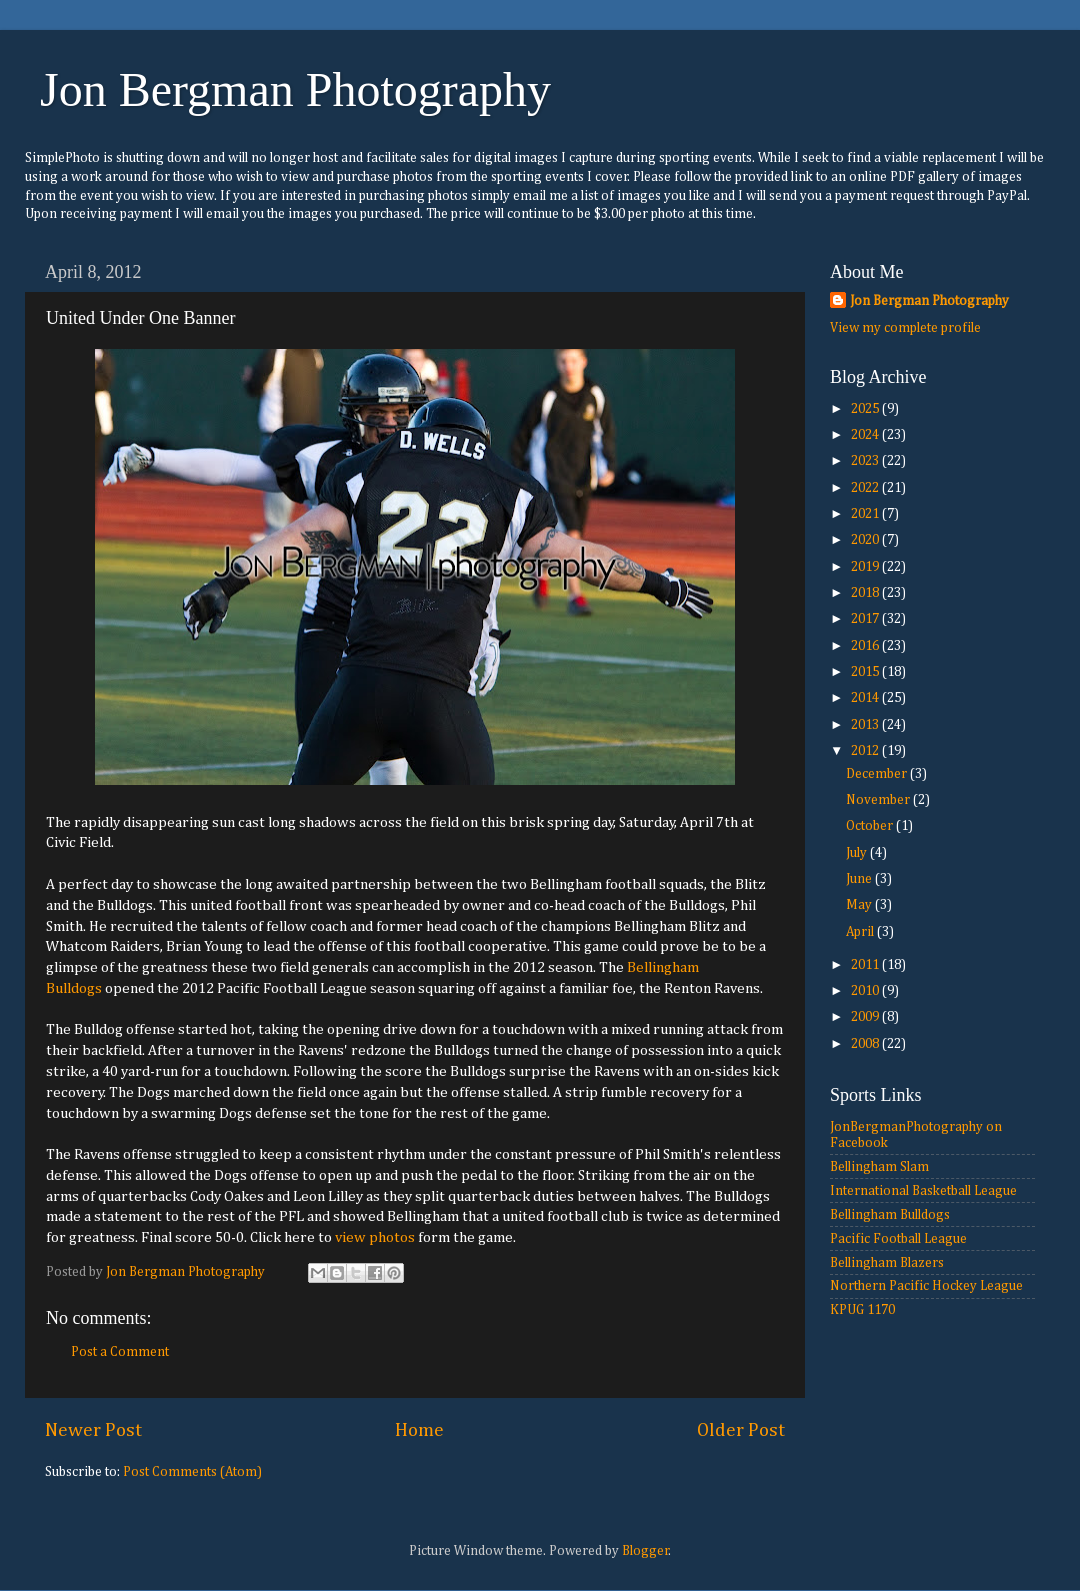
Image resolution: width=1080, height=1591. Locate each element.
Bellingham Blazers (887, 1263)
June (860, 879)
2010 (866, 991)
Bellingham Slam (879, 1167)
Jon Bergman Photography (295, 89)
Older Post (741, 1430)
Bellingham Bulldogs (890, 1215)
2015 (866, 672)
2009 (866, 1017)
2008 (866, 1044)
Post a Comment (120, 1352)
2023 (866, 461)
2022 (866, 488)
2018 (866, 593)
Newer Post (93, 1430)
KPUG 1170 (862, 1310)
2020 (866, 540)
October (871, 826)
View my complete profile (905, 328)
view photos (375, 1237)
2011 (866, 965)
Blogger (645, 1551)
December (878, 774)
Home (419, 1430)
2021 (866, 514)
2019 (866, 567)
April (861, 932)
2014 (866, 698)
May (860, 905)
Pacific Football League (898, 1239)
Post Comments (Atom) (192, 1472)
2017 (866, 619)
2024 (866, 435)
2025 (866, 409)
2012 (866, 751)
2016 (866, 646)
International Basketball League (923, 1191)
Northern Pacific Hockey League (926, 1286)
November (879, 800)
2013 (866, 725)
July (858, 853)
